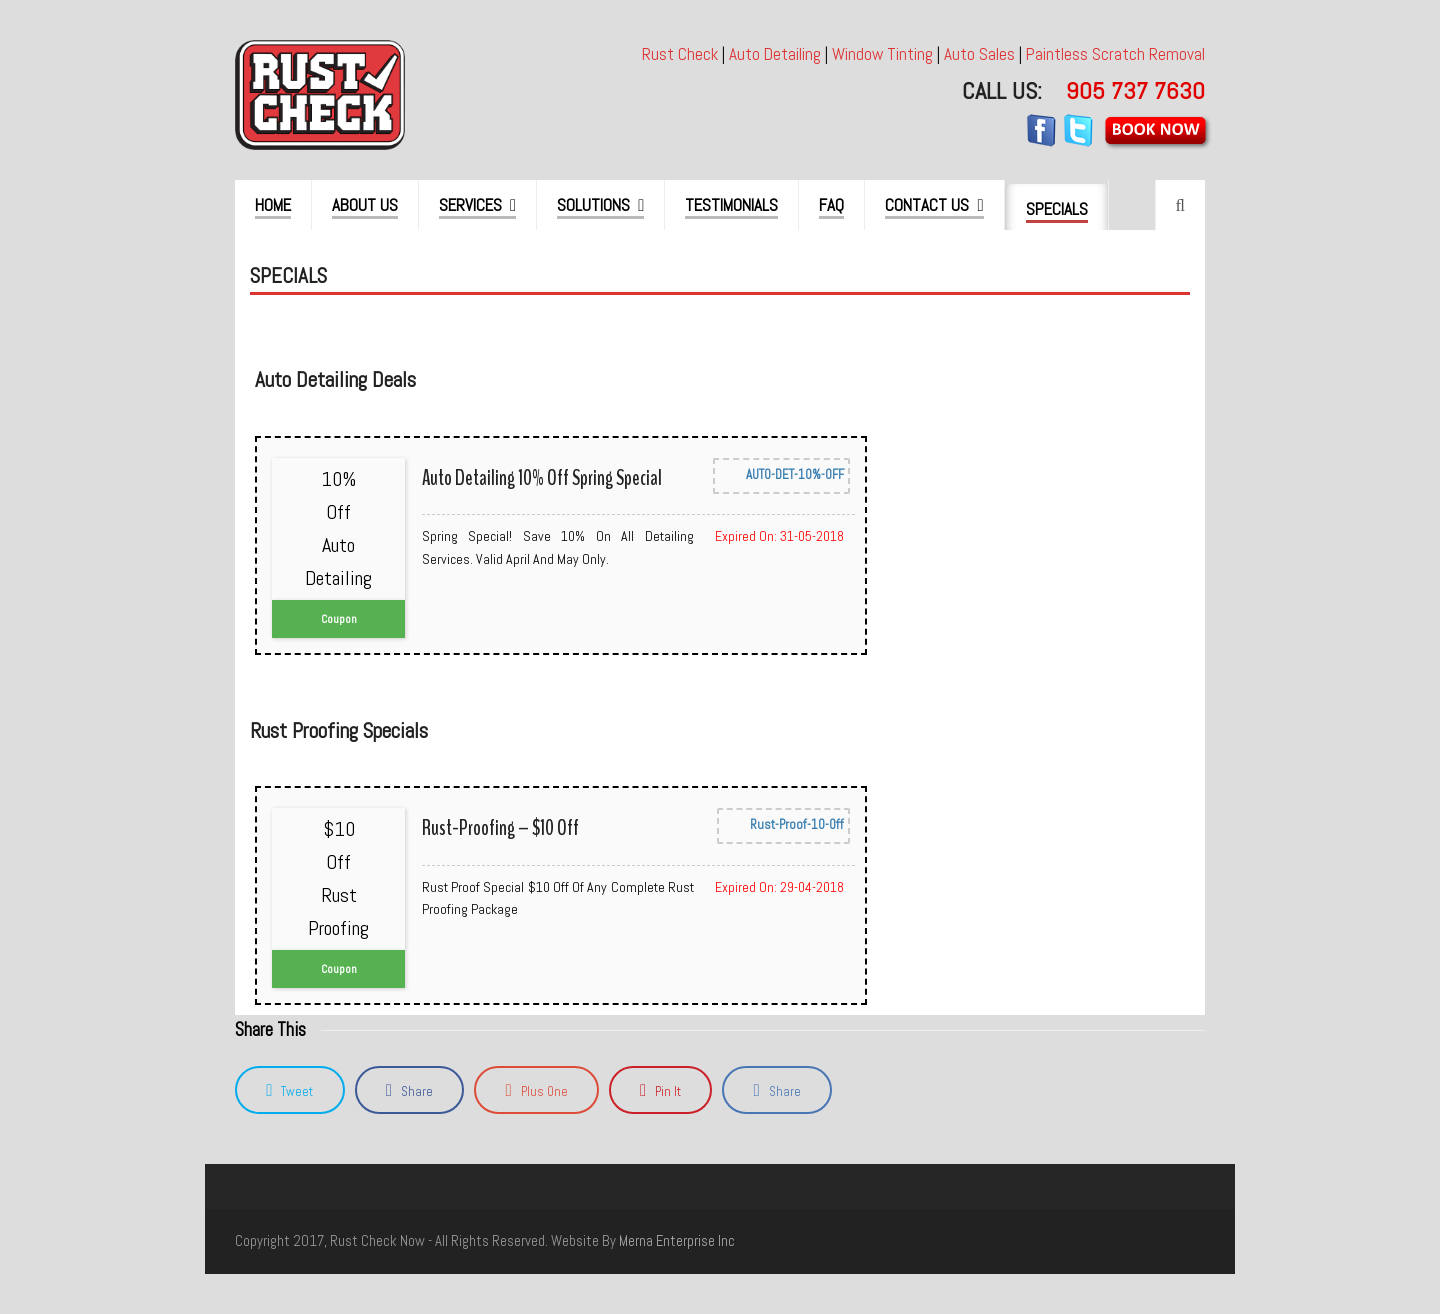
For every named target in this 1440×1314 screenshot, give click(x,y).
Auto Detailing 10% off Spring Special (542, 478)
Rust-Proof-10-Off (783, 826)
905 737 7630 (1135, 90)
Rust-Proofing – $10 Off (500, 828)
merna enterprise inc (677, 1241)
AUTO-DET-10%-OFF (781, 476)
